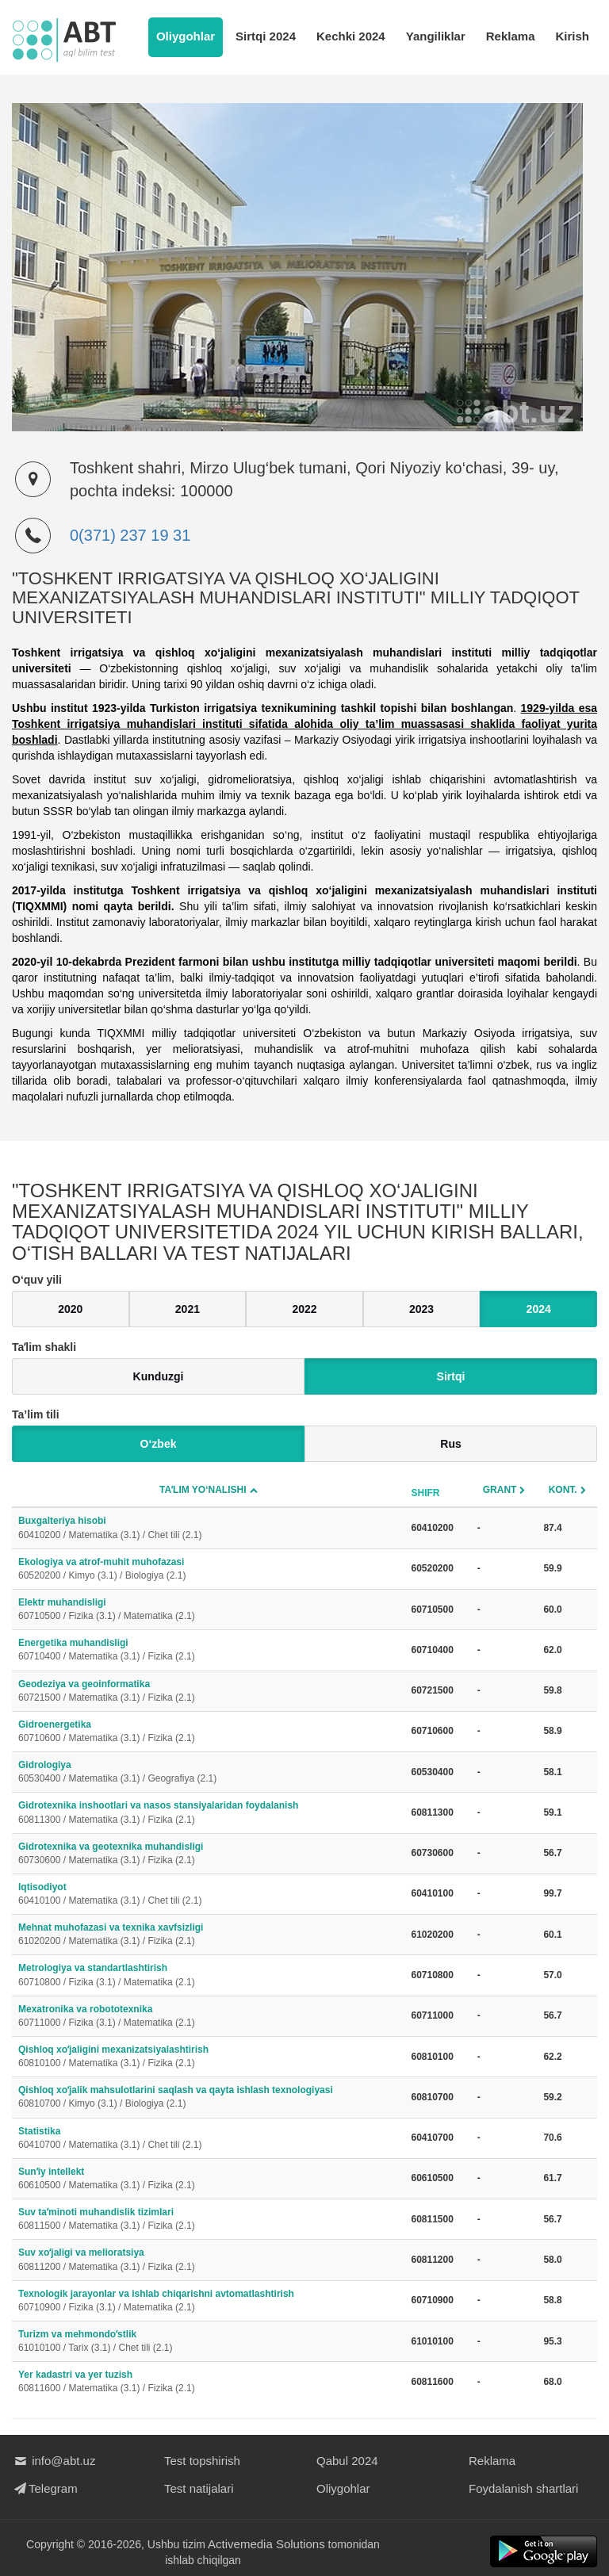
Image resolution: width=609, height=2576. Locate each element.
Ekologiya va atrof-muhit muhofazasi (208, 1569)
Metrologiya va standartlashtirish (208, 1975)
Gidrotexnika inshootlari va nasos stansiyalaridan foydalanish (208, 1813)
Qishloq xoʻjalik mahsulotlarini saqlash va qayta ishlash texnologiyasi (208, 2097)
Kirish (572, 36)
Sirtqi (451, 1376)
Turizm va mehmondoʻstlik (208, 2342)
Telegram (45, 2488)
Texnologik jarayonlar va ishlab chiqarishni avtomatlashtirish (208, 2301)
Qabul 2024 (347, 2460)
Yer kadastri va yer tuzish (208, 2382)
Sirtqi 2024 (266, 36)
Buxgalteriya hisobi (208, 1528)
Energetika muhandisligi (208, 1650)
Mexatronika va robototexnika (208, 2017)
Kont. (563, 1489)
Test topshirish (202, 2460)
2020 (70, 1309)
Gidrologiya (208, 1772)
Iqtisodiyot (208, 1894)
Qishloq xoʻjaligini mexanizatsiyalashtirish (208, 2057)
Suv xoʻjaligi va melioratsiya (208, 2260)
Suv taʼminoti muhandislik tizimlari (208, 2220)
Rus (450, 1443)
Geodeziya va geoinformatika (208, 1691)
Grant (500, 1489)
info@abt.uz (53, 2460)
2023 (421, 1309)
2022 (304, 1309)
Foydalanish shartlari (523, 2488)
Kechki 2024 (350, 36)
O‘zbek (158, 1443)
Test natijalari (199, 2488)
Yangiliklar (435, 36)
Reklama (510, 36)
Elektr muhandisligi (208, 1610)
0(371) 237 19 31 (130, 535)
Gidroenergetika (208, 1732)
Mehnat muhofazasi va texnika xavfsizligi (208, 1935)
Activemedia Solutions (266, 2544)
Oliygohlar (185, 36)
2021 (187, 1309)
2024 (539, 1309)
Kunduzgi (158, 1376)
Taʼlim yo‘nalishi (203, 1489)
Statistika (208, 2139)
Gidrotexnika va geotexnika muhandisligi (208, 1854)
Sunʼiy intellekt (208, 2179)
